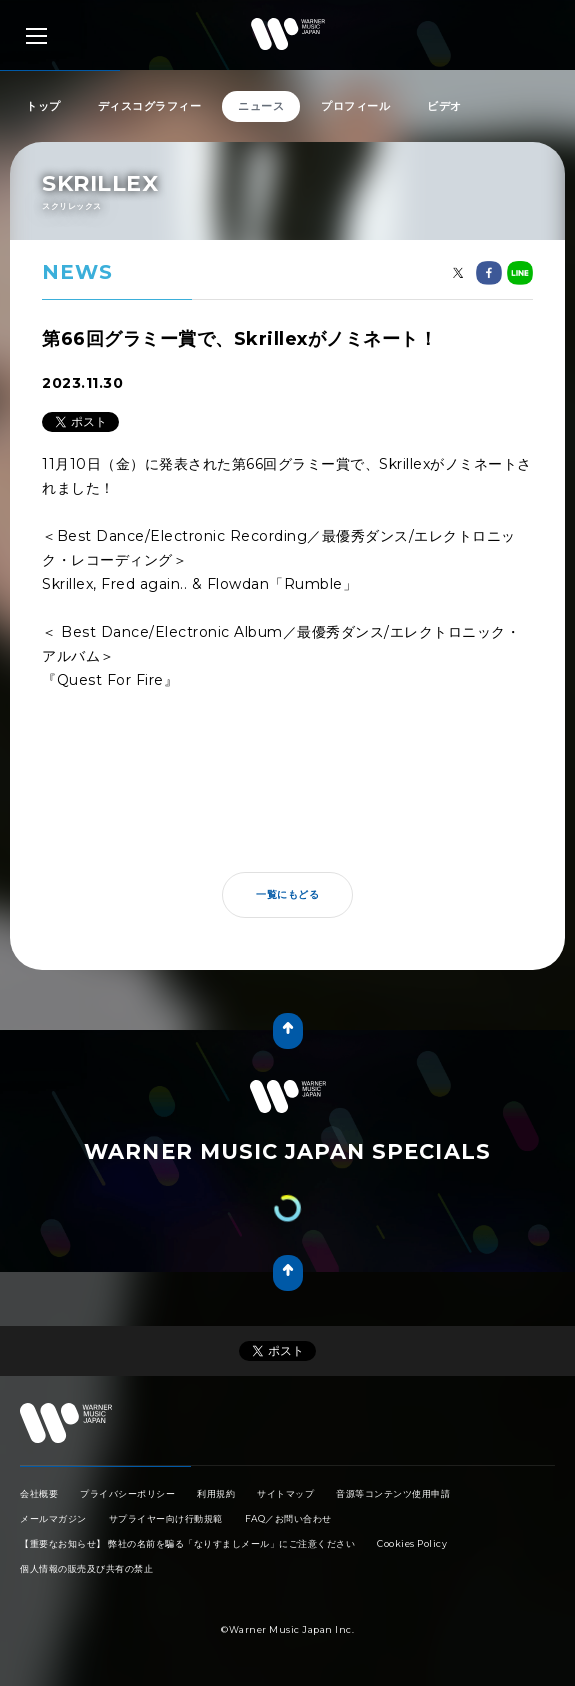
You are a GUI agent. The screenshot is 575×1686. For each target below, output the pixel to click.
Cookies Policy (412, 1543)
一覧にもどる (287, 894)
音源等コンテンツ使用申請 (393, 1493)
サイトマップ (285, 1493)
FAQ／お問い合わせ (288, 1518)
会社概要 (39, 1493)
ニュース (261, 106)
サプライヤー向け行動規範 (166, 1518)
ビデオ (444, 106)
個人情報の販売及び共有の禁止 (86, 1568)
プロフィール (355, 106)
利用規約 (216, 1493)
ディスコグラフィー (150, 106)
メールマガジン (53, 1518)
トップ (43, 106)
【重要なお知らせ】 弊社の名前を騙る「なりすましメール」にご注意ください (187, 1543)
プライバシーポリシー (127, 1493)
